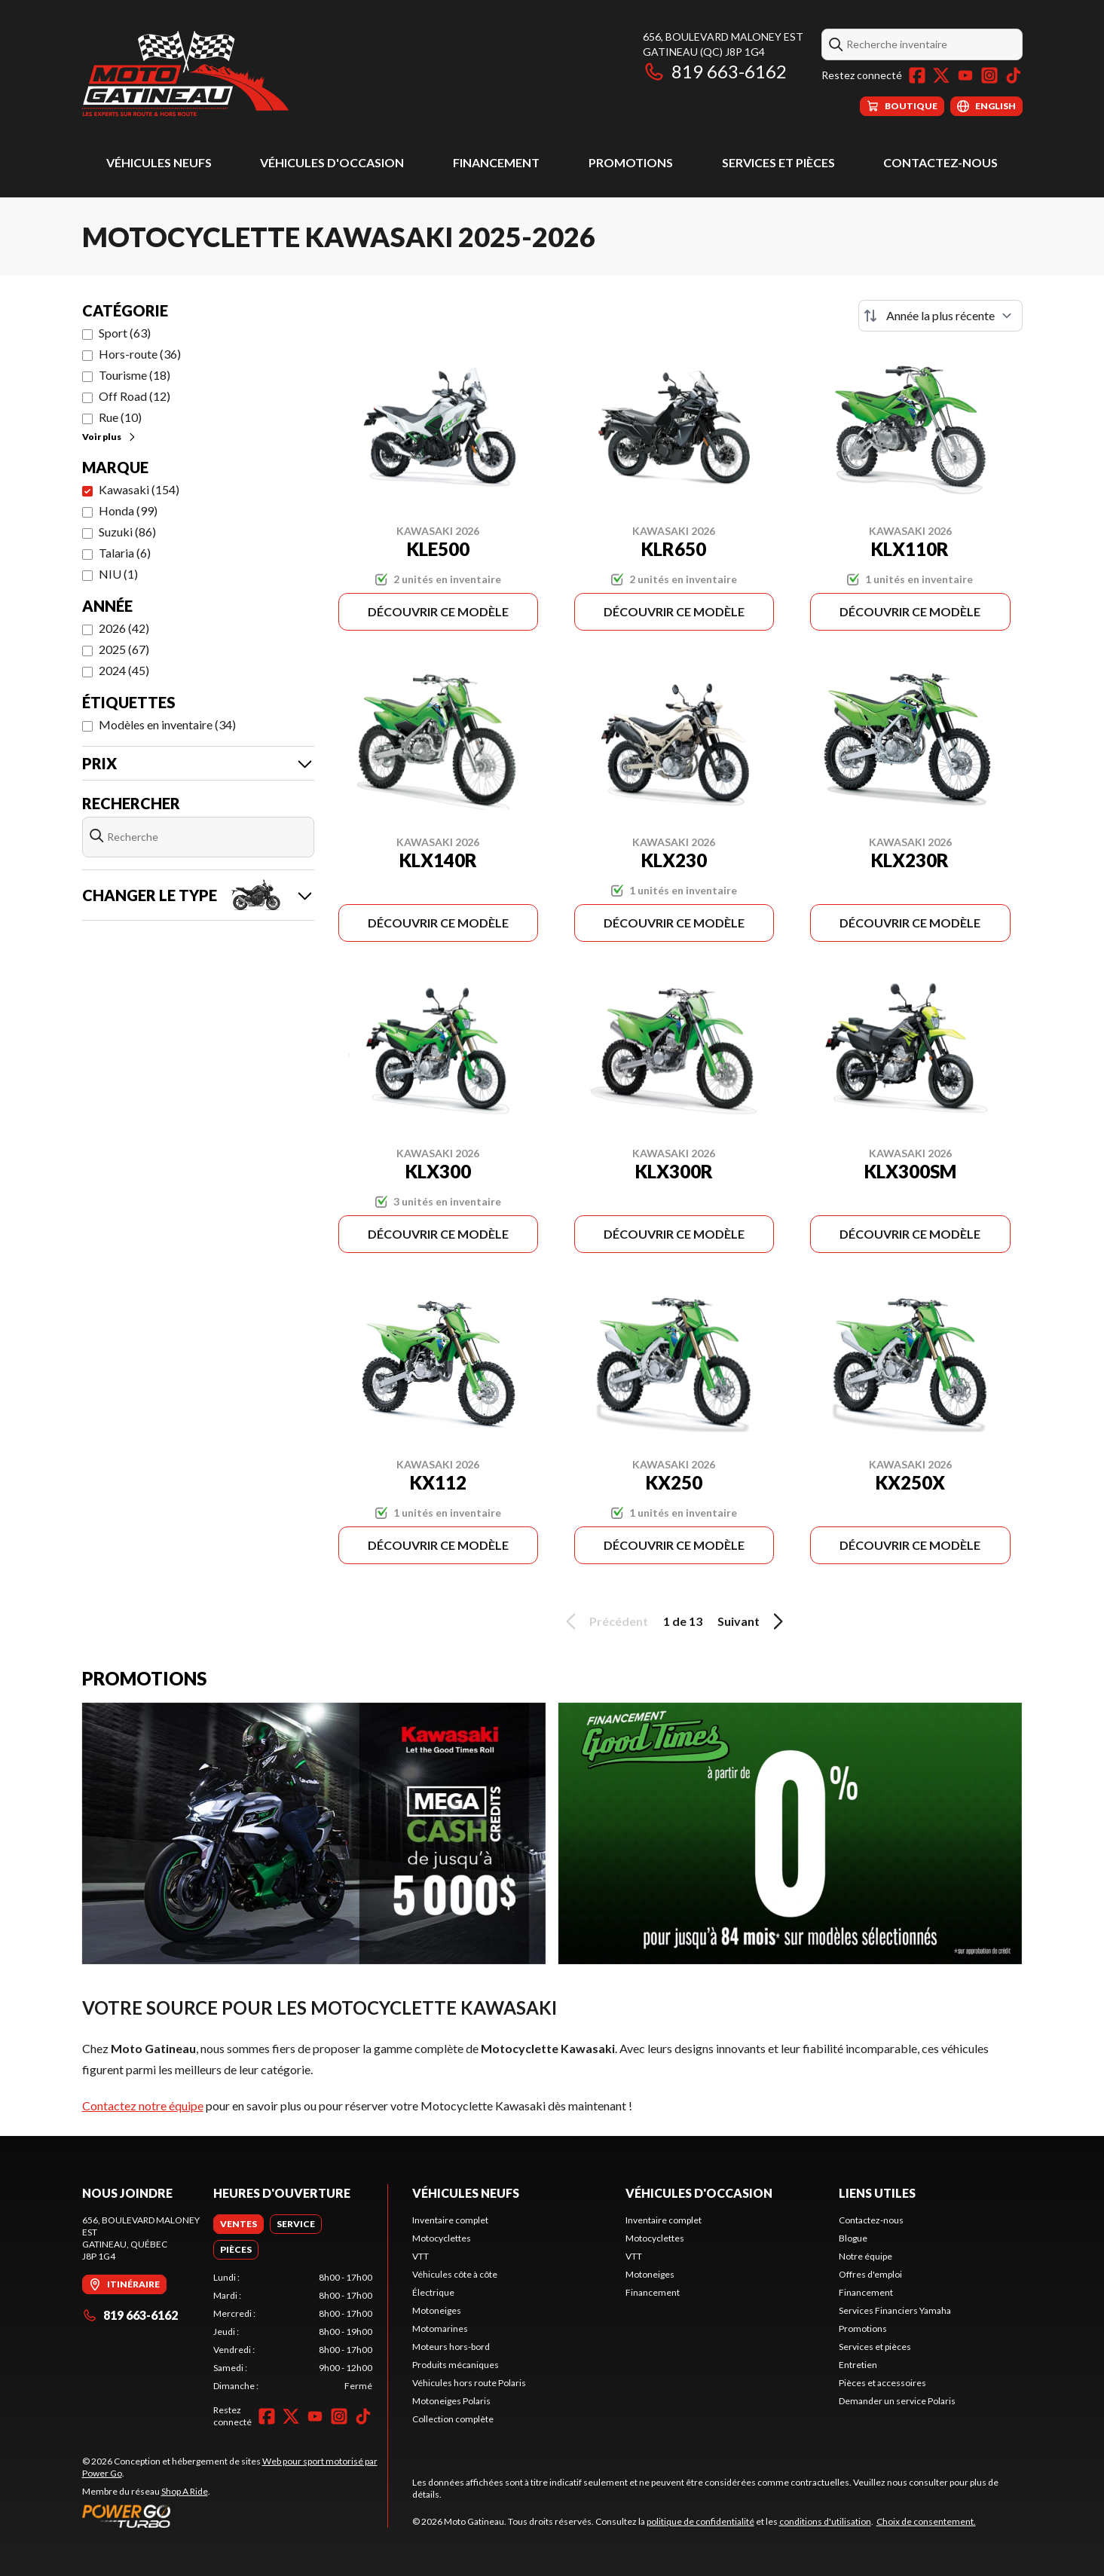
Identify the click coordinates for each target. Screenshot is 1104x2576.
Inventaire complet (450, 2220)
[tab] (238, 2224)
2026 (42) (124, 628)
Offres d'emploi (870, 2274)
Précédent (604, 1621)
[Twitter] (941, 75)
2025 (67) (124, 649)
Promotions (631, 162)
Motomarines (440, 2328)
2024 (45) (124, 670)
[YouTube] (965, 75)
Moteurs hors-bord (451, 2346)
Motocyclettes (441, 2238)
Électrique (433, 2292)
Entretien (858, 2364)
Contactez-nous (940, 162)
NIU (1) (118, 574)
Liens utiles (877, 2193)
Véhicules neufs (159, 162)
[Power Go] (234, 2516)
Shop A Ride (184, 2491)
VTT (420, 2256)
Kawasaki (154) (139, 489)
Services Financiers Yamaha (895, 2310)
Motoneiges (436, 2310)
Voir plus (109, 436)
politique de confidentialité (700, 2521)
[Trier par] (940, 316)
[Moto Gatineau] (185, 73)
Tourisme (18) (134, 375)
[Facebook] (917, 75)
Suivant (752, 1621)
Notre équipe (865, 2256)
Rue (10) (120, 417)
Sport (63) (125, 332)
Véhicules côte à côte (454, 2274)
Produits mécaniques (455, 2364)
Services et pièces (778, 162)
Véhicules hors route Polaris (469, 2382)
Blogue (853, 2238)
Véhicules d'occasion (332, 162)
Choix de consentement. (926, 2521)
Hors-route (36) (140, 354)
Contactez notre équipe (142, 2105)
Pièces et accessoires (882, 2382)
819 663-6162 (715, 71)
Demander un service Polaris (897, 2400)
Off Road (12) (134, 396)
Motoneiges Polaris (451, 2400)
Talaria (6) (125, 552)
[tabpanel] (292, 2332)
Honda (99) (128, 510)
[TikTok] (1014, 75)
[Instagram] (989, 75)
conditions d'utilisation (825, 2521)
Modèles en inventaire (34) (167, 724)
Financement (496, 162)
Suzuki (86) (127, 531)
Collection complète (453, 2419)
